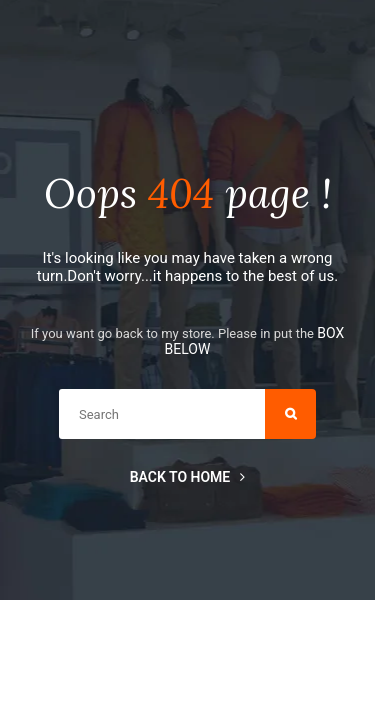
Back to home (188, 477)
